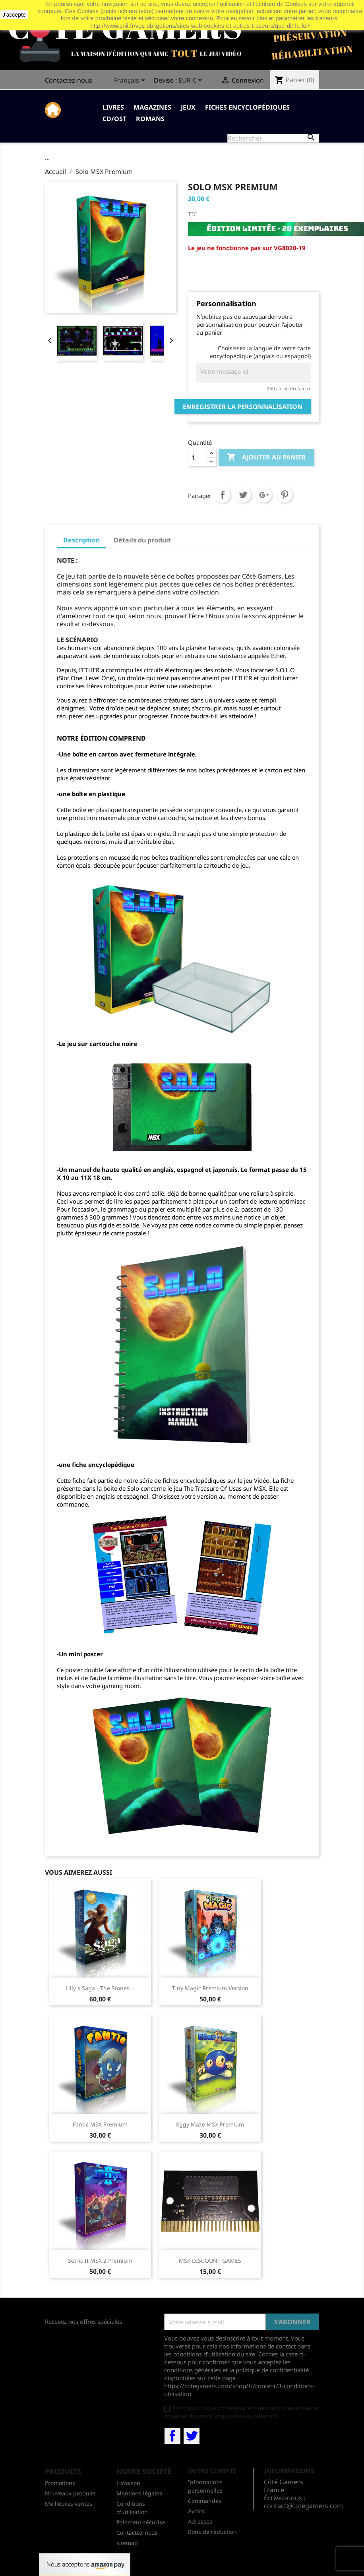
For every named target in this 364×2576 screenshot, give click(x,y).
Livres (113, 107)
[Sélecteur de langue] (131, 81)
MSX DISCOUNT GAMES (210, 2260)
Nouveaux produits (70, 2493)
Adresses (200, 2521)
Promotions (60, 2483)
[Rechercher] (273, 138)
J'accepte (14, 15)
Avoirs (196, 2511)
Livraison (128, 2483)
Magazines (152, 107)
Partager (222, 495)
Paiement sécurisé (140, 2522)
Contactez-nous (68, 80)
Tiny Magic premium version (210, 1988)
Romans (150, 118)
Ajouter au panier (266, 457)
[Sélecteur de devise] (191, 81)
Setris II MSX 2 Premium (100, 2260)
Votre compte (212, 2470)
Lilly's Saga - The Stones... (100, 1988)
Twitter (191, 2436)
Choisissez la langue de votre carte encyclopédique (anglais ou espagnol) (260, 352)
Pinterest (284, 495)
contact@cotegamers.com (303, 2505)
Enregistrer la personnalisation (242, 406)
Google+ (264, 495)
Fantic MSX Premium (100, 2124)
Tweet (243, 495)
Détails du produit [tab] (142, 540)
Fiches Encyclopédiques (247, 107)
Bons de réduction (212, 2531)
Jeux (188, 107)
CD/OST (114, 118)
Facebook (172, 2436)
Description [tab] (81, 540)
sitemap (127, 2543)
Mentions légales (139, 2493)
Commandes (204, 2501)
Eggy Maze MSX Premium (210, 2124)
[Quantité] (197, 457)
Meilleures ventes (68, 2503)
